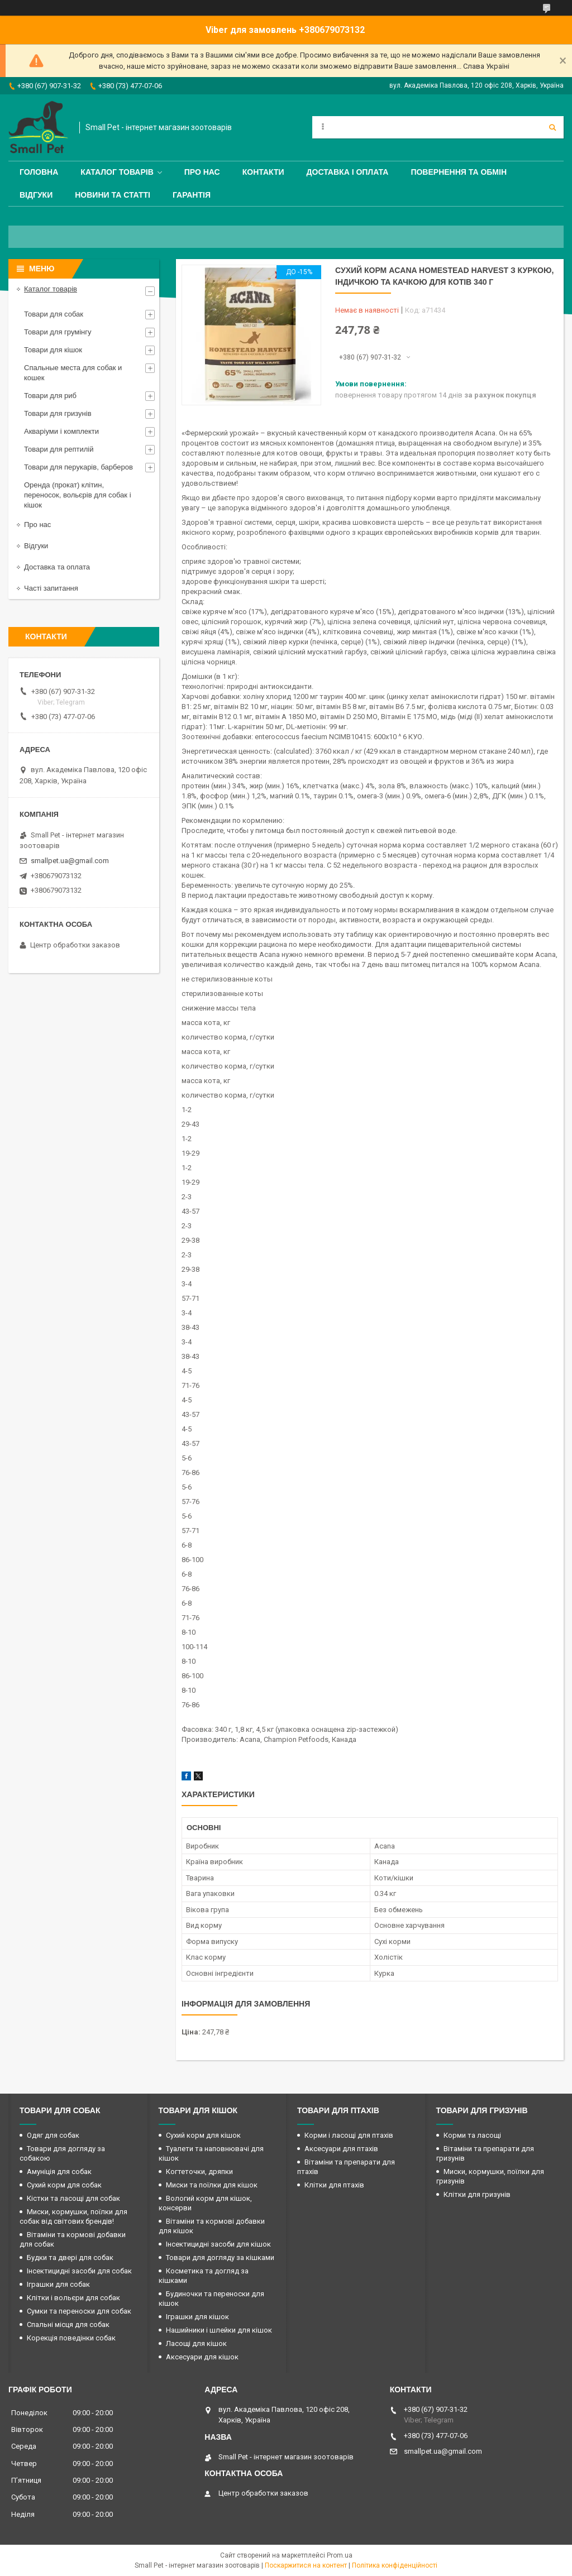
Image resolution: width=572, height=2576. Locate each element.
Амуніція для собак (59, 2171)
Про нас (202, 171)
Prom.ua (339, 2555)
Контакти (263, 171)
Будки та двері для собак (70, 2257)
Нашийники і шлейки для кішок (219, 2330)
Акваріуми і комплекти (61, 431)
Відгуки (36, 194)
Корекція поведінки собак (71, 2338)
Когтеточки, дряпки (199, 2171)
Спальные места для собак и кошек (73, 372)
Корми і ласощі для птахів (348, 2135)
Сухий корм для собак (64, 2185)
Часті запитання (51, 588)
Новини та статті (112, 194)
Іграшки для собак (58, 2284)
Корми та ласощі (472, 2135)
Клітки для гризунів (477, 2194)
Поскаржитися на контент (306, 2565)
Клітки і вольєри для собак (73, 2297)
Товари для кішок (53, 350)
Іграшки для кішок (197, 2316)
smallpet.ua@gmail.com (70, 860)
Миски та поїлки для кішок (212, 2185)
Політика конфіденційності (394, 2565)
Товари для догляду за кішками (220, 2257)
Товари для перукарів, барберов (78, 467)
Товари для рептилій (59, 449)
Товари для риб (50, 395)
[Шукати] (552, 127)
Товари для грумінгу (58, 332)
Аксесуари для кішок (202, 2357)
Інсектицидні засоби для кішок (218, 2244)
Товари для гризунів (58, 413)
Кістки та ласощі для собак (73, 2198)
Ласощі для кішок (196, 2343)
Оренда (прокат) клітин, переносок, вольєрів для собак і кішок (77, 495)
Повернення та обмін (459, 171)
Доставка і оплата (348, 171)
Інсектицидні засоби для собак (79, 2271)
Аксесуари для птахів (341, 2148)
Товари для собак (53, 314)
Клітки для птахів (334, 2185)
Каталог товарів (116, 171)
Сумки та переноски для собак (79, 2311)
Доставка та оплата (57, 567)
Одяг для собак (53, 2135)
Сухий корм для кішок (203, 2135)
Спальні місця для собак (68, 2324)
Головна (39, 171)
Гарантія (192, 194)
